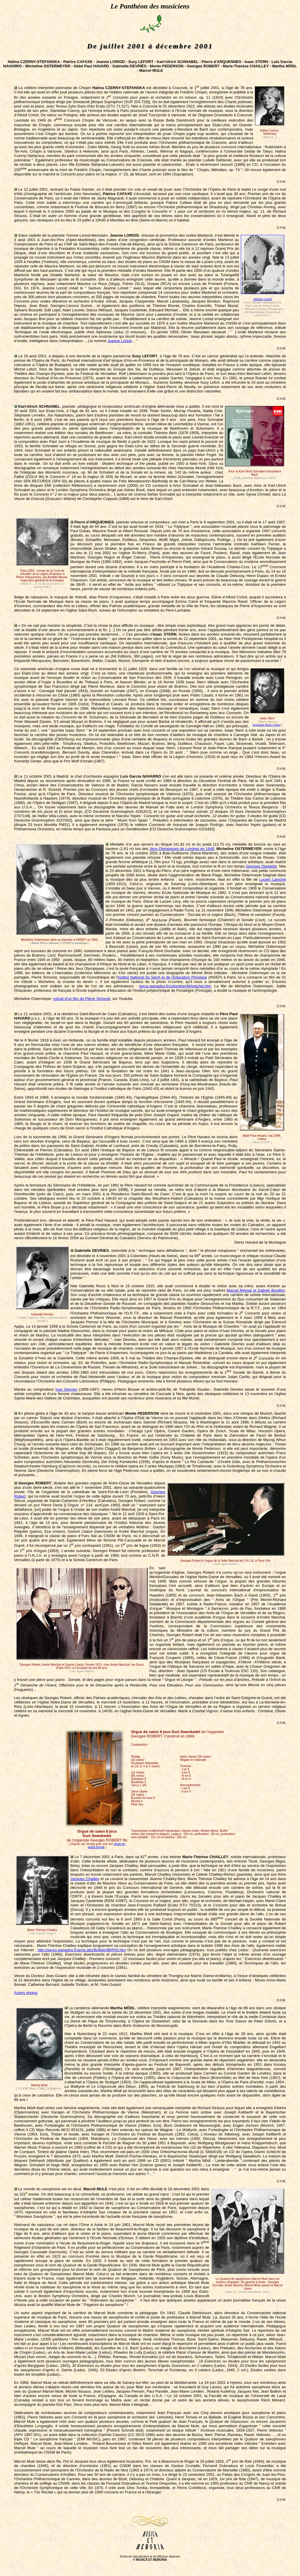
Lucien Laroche (272, 879)
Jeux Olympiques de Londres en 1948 (181, 848)
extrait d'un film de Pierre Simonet (81, 998)
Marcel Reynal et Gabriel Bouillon (256, 1290)
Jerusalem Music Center (266, 724)
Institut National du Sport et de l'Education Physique (162, 977)
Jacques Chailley (84, 1879)
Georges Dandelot (261, 866)
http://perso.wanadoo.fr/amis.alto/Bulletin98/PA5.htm (82, 1950)
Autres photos (26, 1993)
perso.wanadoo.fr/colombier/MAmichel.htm (175, 986)
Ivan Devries (66, 1389)
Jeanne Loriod (262, 299)
